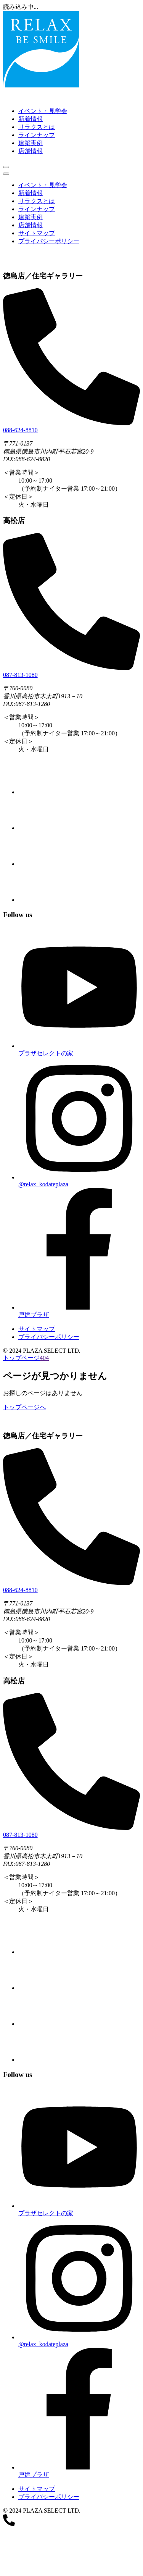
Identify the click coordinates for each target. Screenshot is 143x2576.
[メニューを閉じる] (6, 174)
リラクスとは (36, 127)
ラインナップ (36, 135)
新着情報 (30, 119)
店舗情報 (30, 151)
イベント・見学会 (42, 111)
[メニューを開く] (6, 167)
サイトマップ (36, 233)
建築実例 (30, 143)
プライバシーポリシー (48, 241)
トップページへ (24, 1407)
